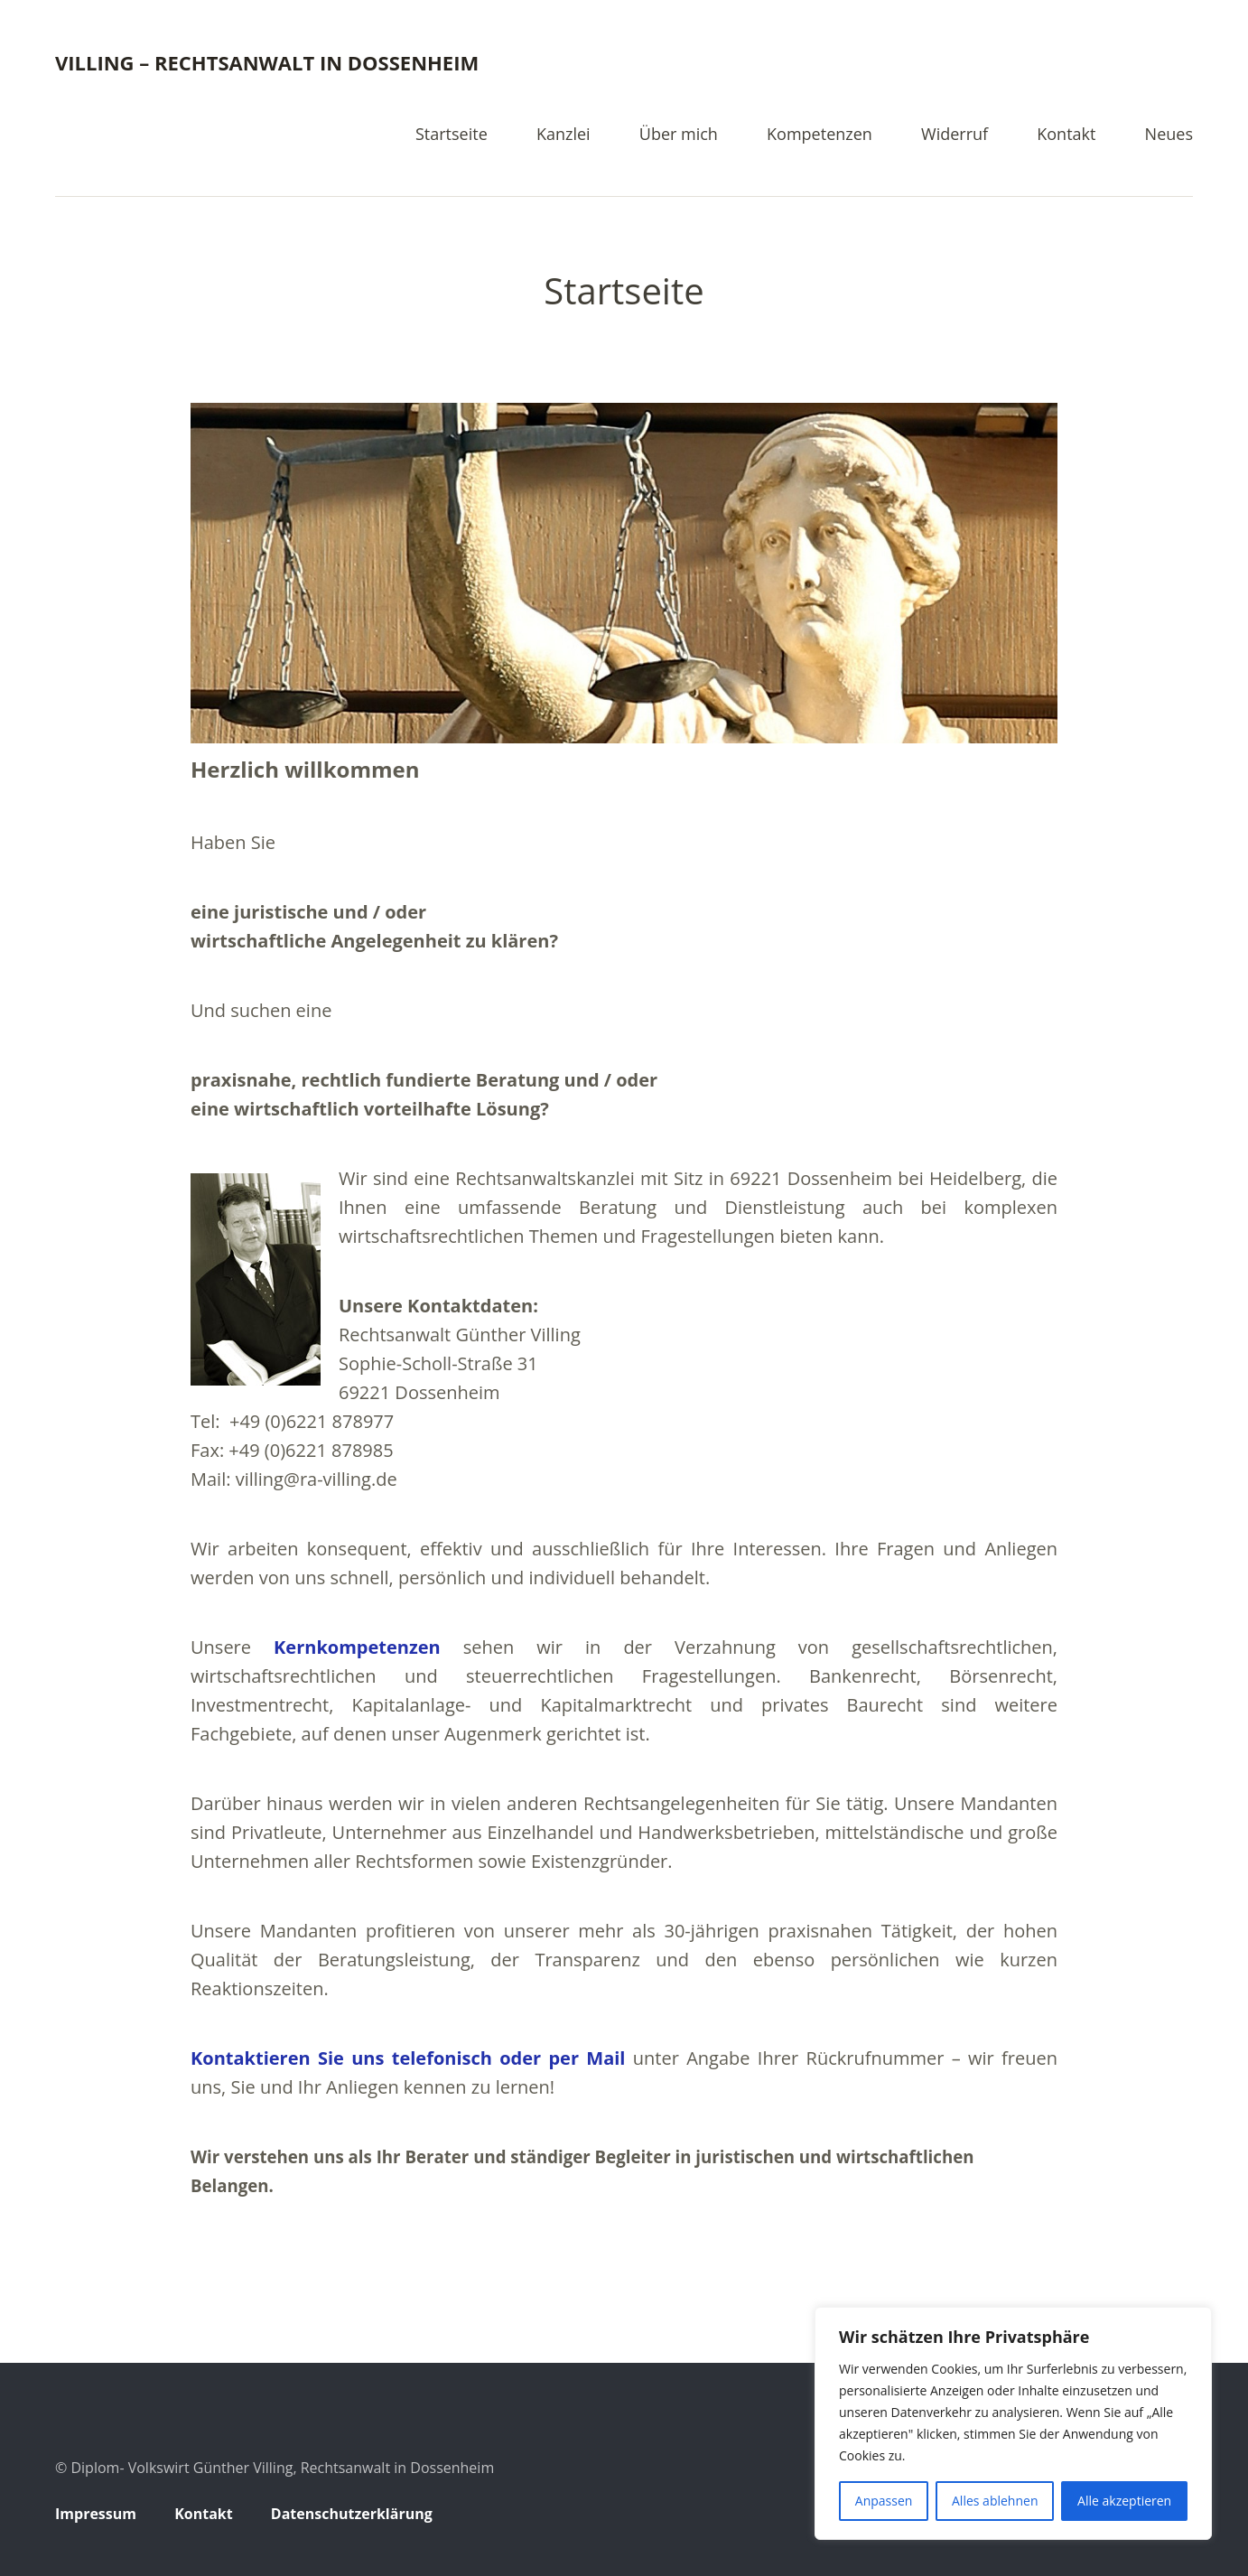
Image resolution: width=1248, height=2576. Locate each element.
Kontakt (1066, 135)
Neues (1169, 135)
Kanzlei (563, 135)
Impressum (95, 2514)
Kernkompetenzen (357, 1647)
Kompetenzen (819, 135)
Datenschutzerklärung (352, 2514)
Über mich (678, 135)
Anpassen (884, 2500)
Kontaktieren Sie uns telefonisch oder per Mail (408, 2058)
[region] (1013, 2423)
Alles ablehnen (995, 2500)
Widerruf (954, 135)
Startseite (451, 135)
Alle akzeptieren (1124, 2500)
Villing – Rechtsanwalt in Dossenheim (267, 62)
